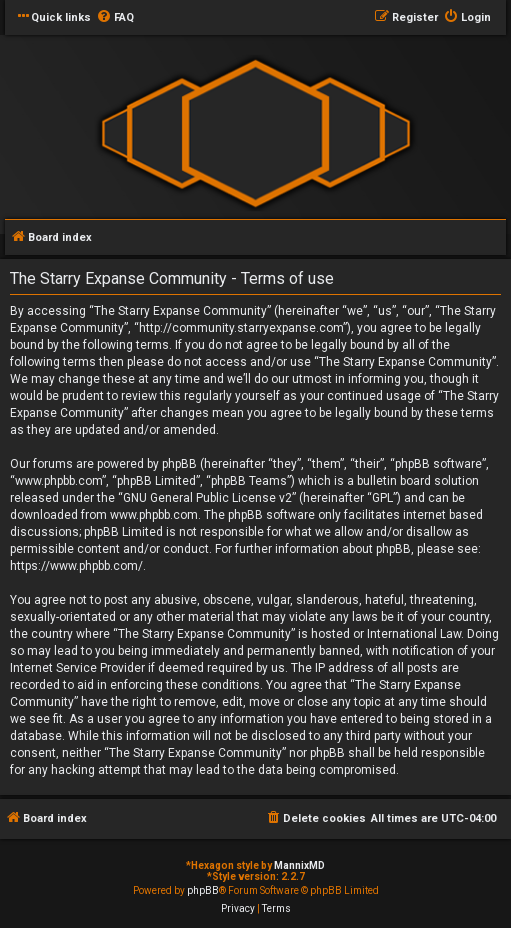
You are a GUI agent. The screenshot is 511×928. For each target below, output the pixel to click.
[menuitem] (115, 18)
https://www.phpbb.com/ (76, 566)
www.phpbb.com (154, 515)
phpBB (203, 890)
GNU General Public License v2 (207, 498)
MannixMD (299, 865)
